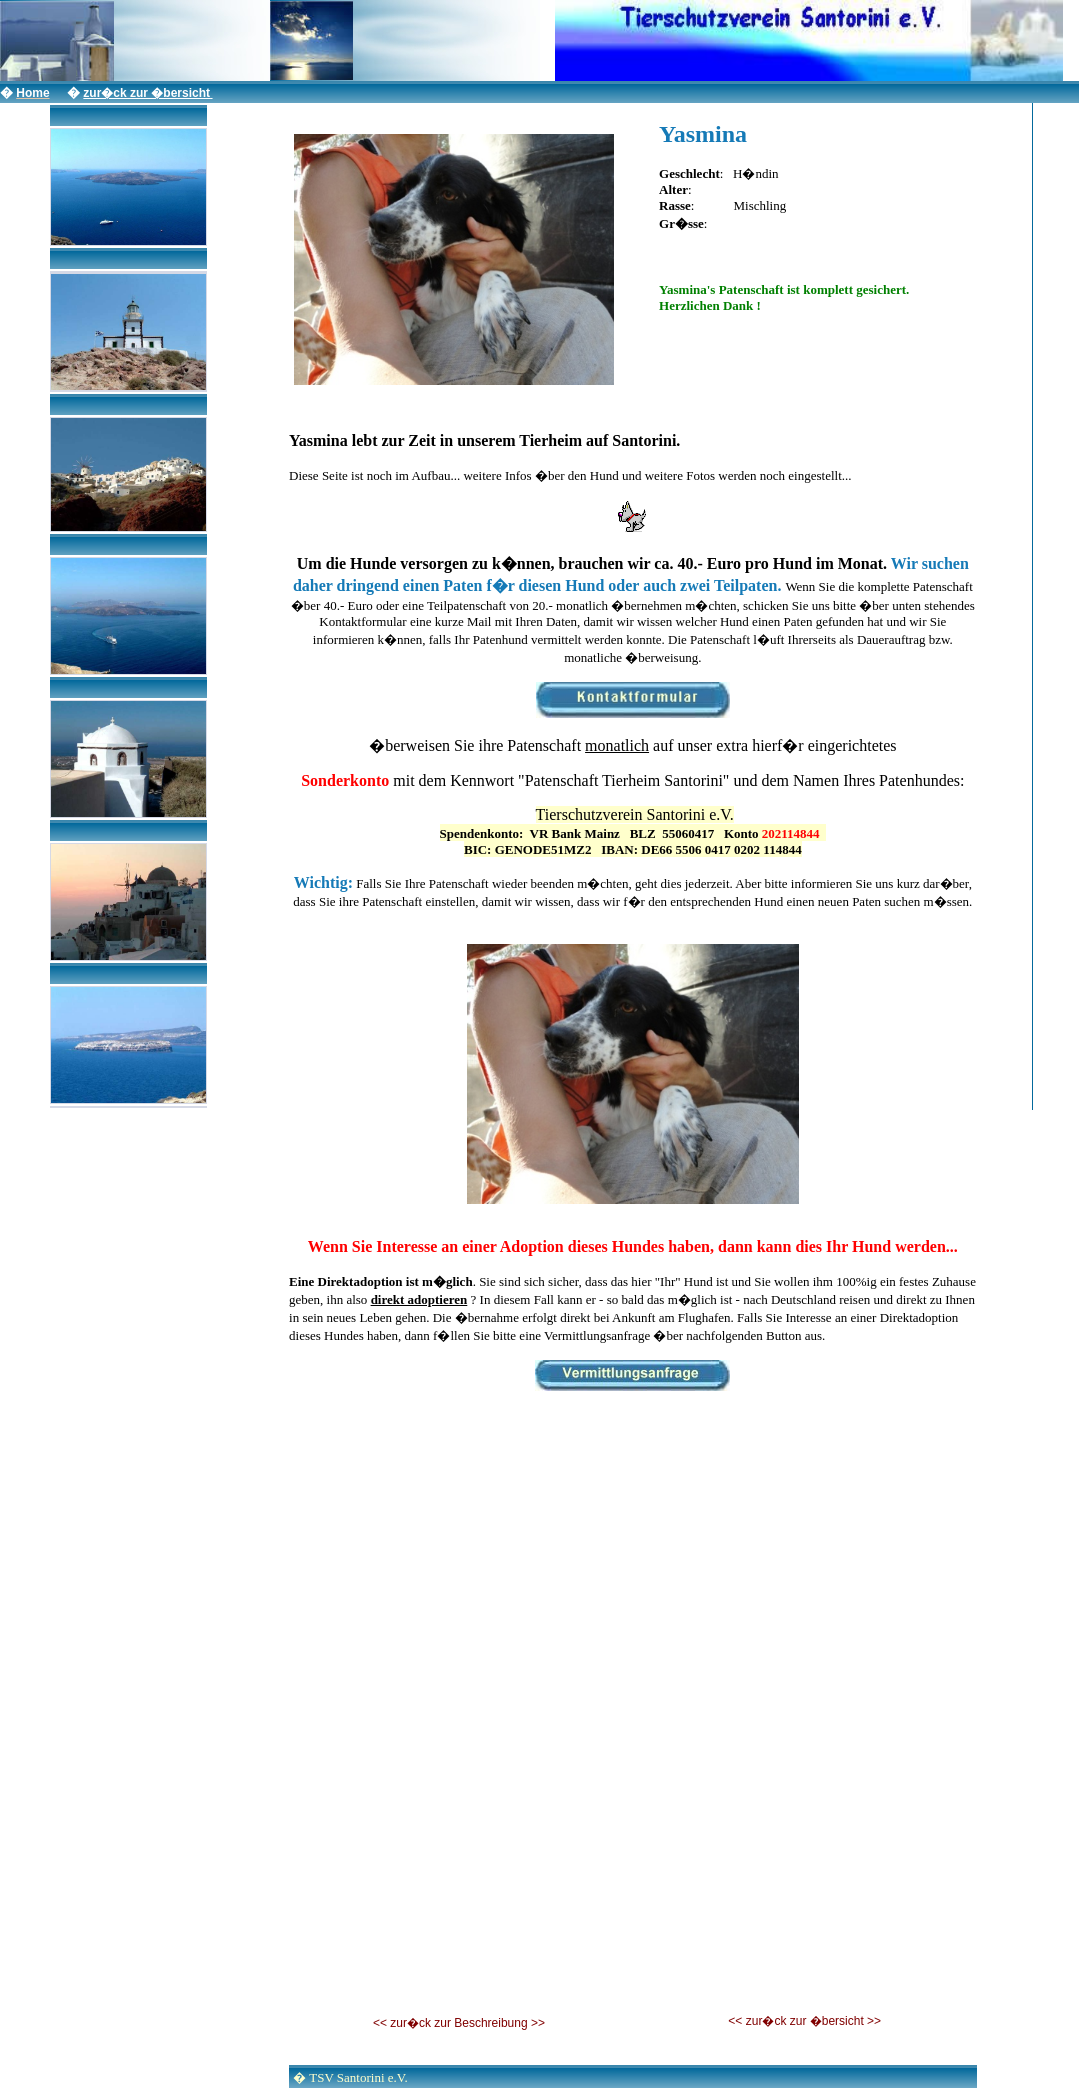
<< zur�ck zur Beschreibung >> (459, 2023)
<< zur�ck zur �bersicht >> (804, 2021)
